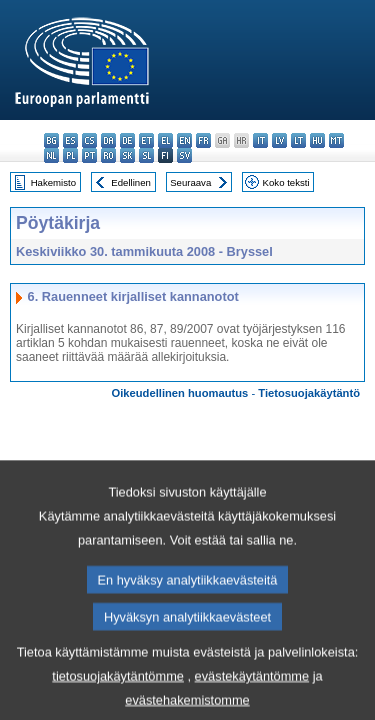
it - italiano (260, 140)
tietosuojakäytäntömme (118, 695)
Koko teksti (286, 182)
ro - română (108, 155)
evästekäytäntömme (252, 695)
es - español (70, 140)
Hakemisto (53, 182)
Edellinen (130, 182)
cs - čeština (89, 140)
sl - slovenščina (146, 155)
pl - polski (70, 155)
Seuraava (190, 182)
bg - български (51, 140)
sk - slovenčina (127, 155)
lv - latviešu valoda (279, 140)
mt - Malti (336, 140)
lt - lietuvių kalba (298, 140)
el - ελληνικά (165, 140)
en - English (184, 140)
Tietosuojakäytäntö (309, 393)
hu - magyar (317, 140)
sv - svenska (184, 155)
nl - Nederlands (51, 155)
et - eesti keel (146, 140)
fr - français (203, 140)
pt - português (89, 155)
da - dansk (108, 140)
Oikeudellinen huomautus (180, 393)
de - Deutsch (127, 140)
